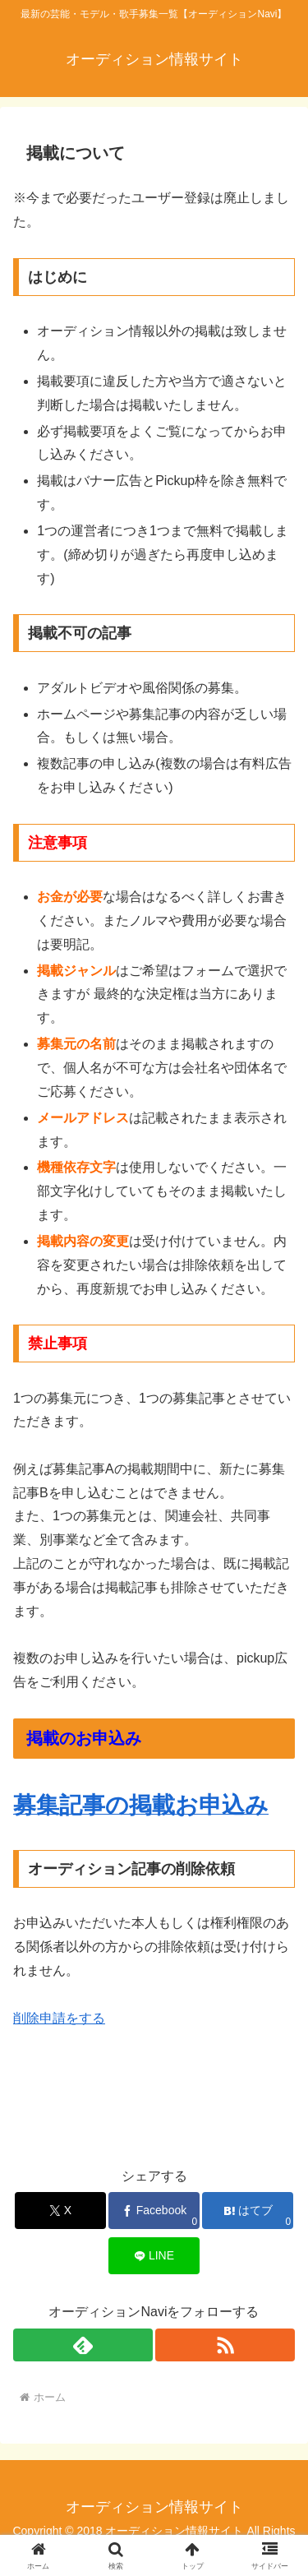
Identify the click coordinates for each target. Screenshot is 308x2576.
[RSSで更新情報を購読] (225, 2345)
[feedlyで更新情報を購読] (83, 2345)
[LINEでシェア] (154, 2255)
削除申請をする (59, 2018)
